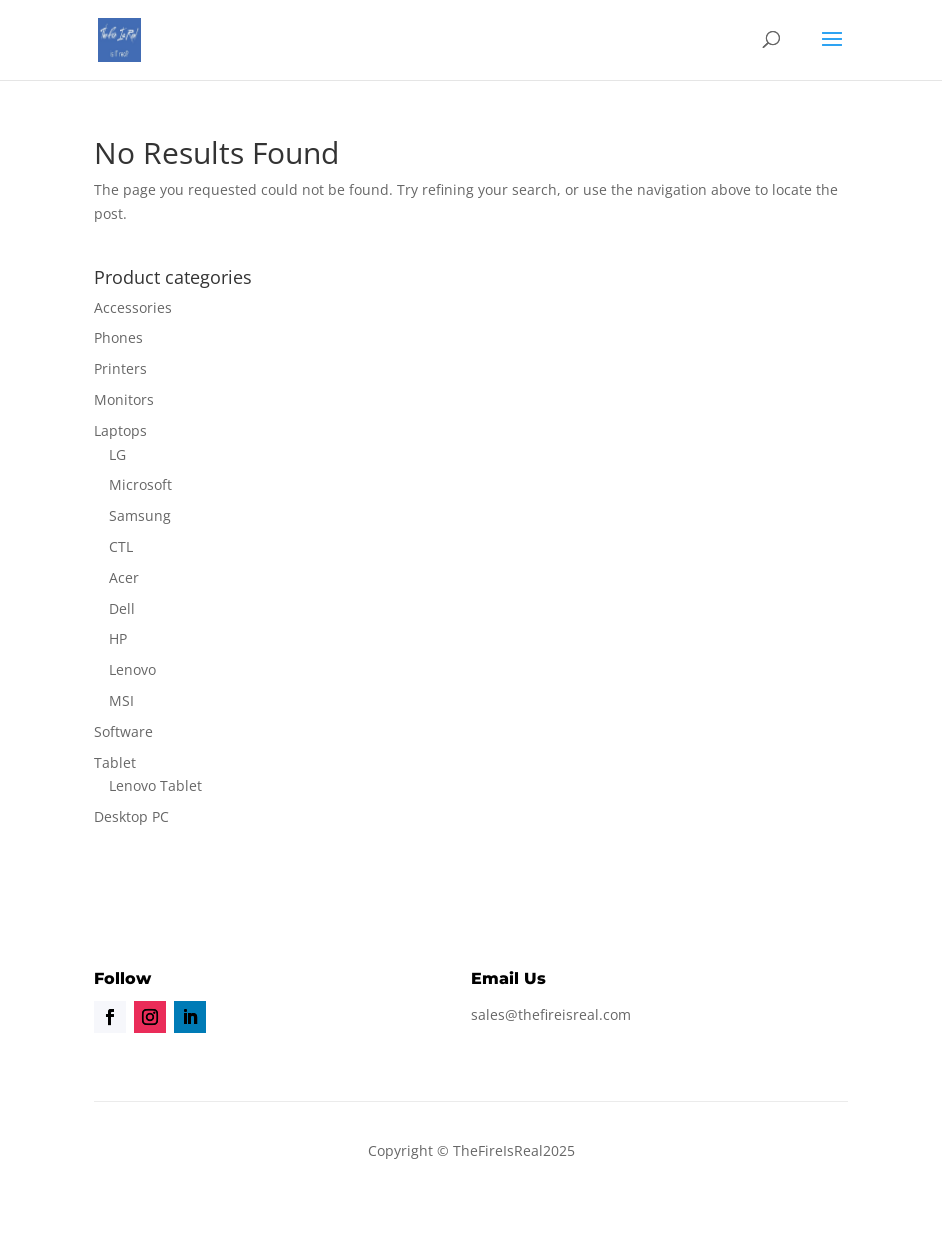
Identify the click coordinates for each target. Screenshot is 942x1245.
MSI (121, 700)
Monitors (124, 399)
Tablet (115, 762)
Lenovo (132, 669)
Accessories (133, 307)
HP (118, 638)
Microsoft (140, 484)
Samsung (140, 515)
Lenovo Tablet (155, 785)
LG (117, 454)
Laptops (120, 430)
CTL (121, 546)
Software (123, 731)
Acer (124, 577)
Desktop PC (131, 816)
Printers (120, 368)
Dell (122, 608)
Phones (118, 337)
